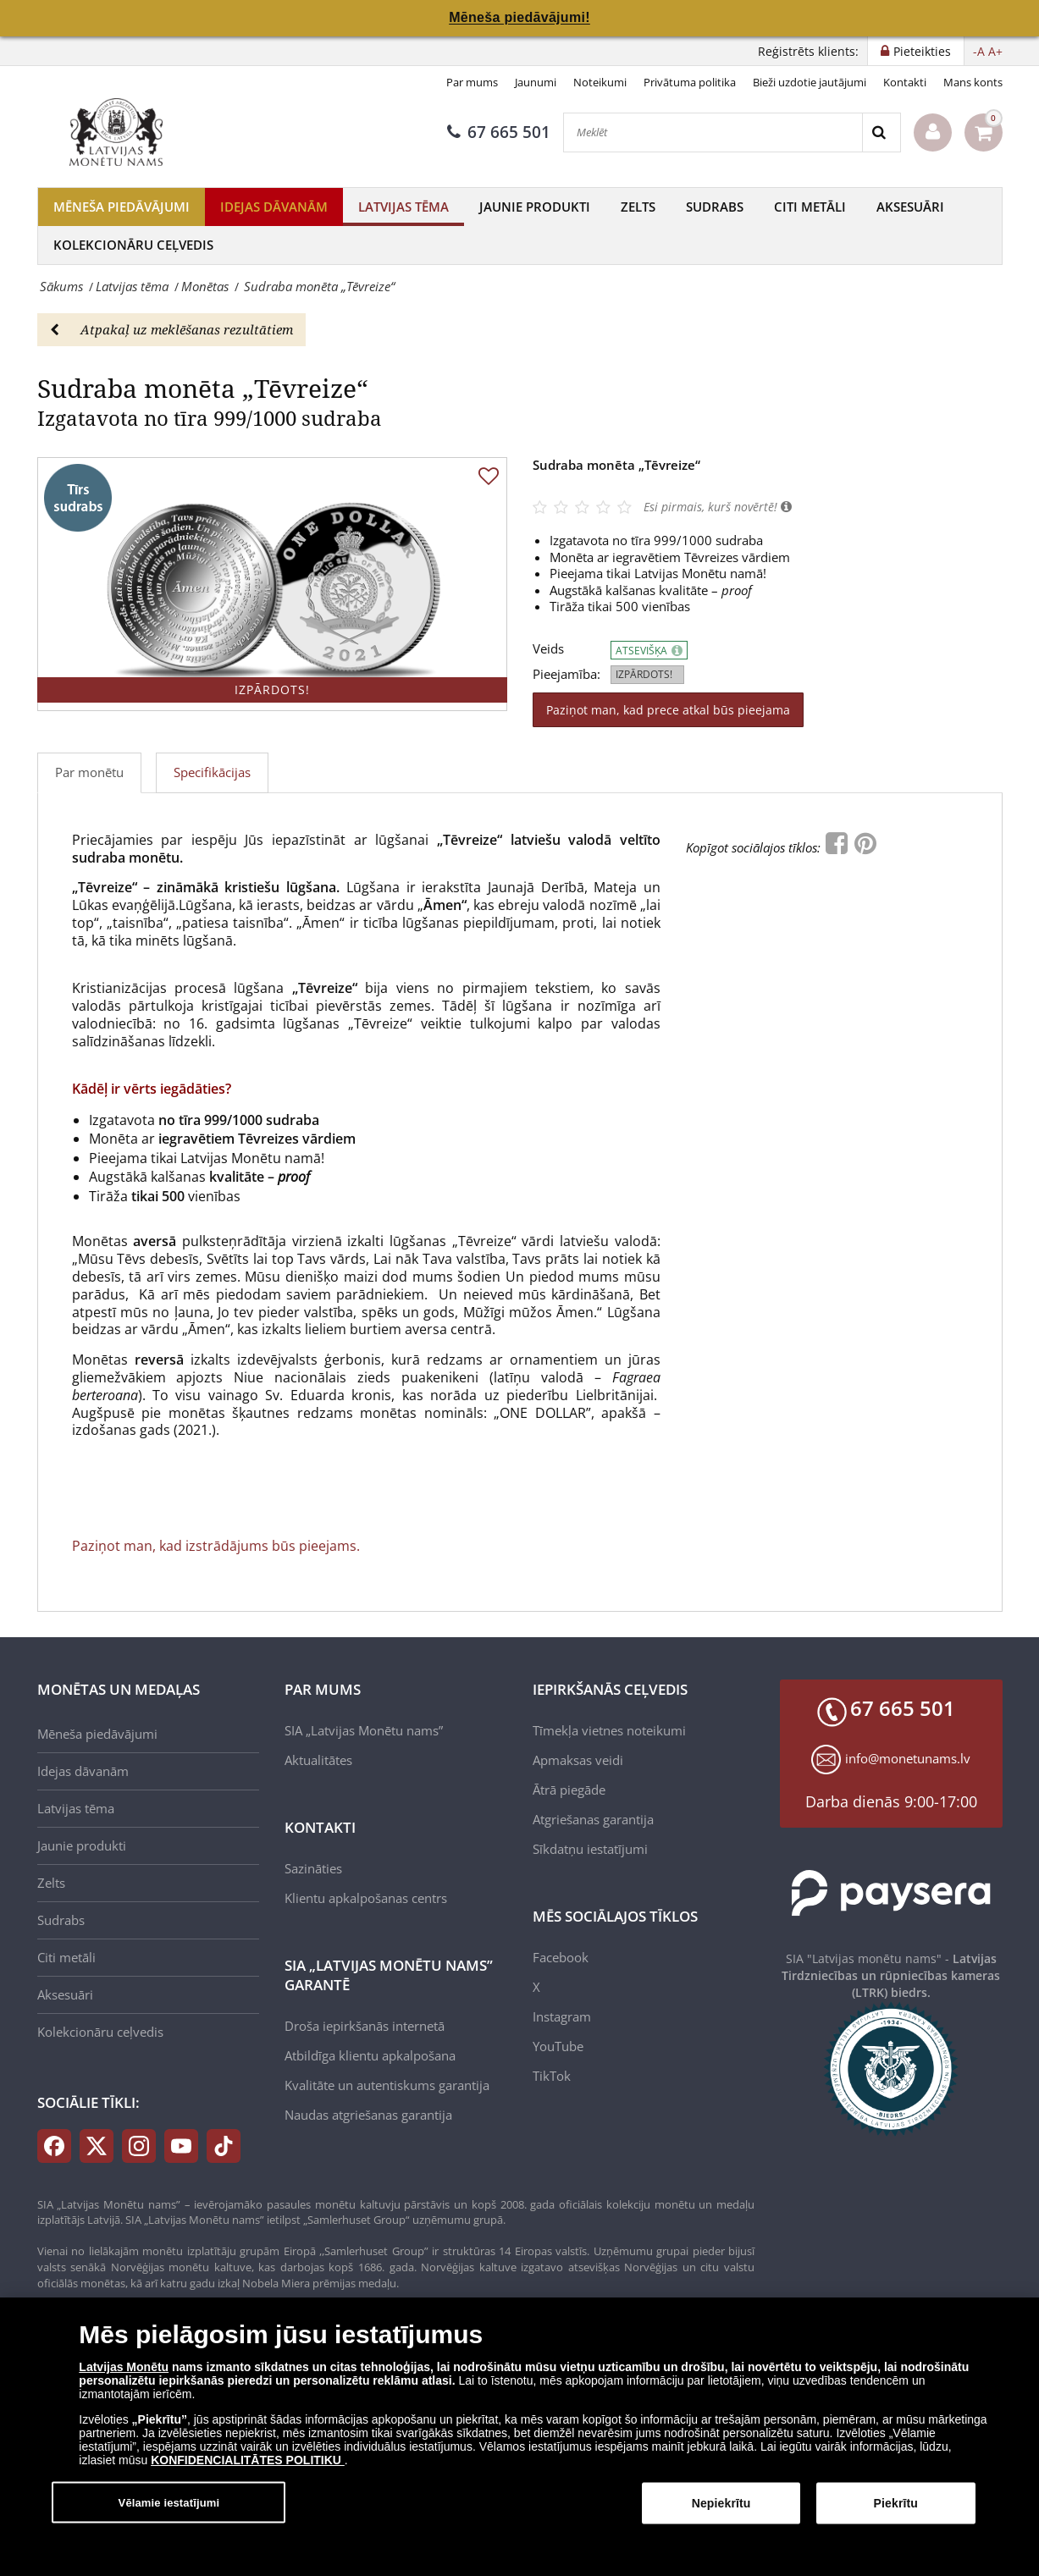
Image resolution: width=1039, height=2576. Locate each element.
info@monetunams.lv (907, 1758)
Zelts (638, 206)
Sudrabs (714, 206)
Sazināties (313, 1868)
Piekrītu (896, 2510)
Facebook (561, 1957)
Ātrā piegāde (569, 1789)
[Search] (881, 132)
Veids (548, 649)
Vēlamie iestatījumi (169, 2508)
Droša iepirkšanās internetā (365, 2025)
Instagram (562, 2016)
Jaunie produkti (534, 206)
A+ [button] (995, 51)
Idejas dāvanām (274, 206)
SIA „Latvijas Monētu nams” (364, 1730)
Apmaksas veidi (578, 1759)
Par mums (472, 82)
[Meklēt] (713, 132)
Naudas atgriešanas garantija (368, 2114)
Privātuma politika (690, 82)
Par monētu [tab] (89, 772)
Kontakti (904, 82)
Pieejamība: (566, 674)
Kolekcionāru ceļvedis (133, 244)
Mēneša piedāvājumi (121, 206)
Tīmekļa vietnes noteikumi (609, 1730)
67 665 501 (498, 132)
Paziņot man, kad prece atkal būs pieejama (668, 710)
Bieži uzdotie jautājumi (809, 82)
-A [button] (979, 51)
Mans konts (973, 82)
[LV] (122, 132)
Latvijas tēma (403, 206)
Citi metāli (810, 206)
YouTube (558, 2046)
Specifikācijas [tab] (212, 772)
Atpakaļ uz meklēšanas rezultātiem (171, 329)
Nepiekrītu (721, 2510)
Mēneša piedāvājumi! (519, 17)
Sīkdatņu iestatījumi (590, 1848)
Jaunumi (535, 82)
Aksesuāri (910, 206)
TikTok (552, 2075)
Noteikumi (600, 82)
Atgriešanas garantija (593, 1819)
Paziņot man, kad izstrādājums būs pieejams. (216, 1545)
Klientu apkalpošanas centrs (366, 1897)
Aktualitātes (318, 1759)
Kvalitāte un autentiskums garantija (387, 2085)
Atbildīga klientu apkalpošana (370, 2055)
